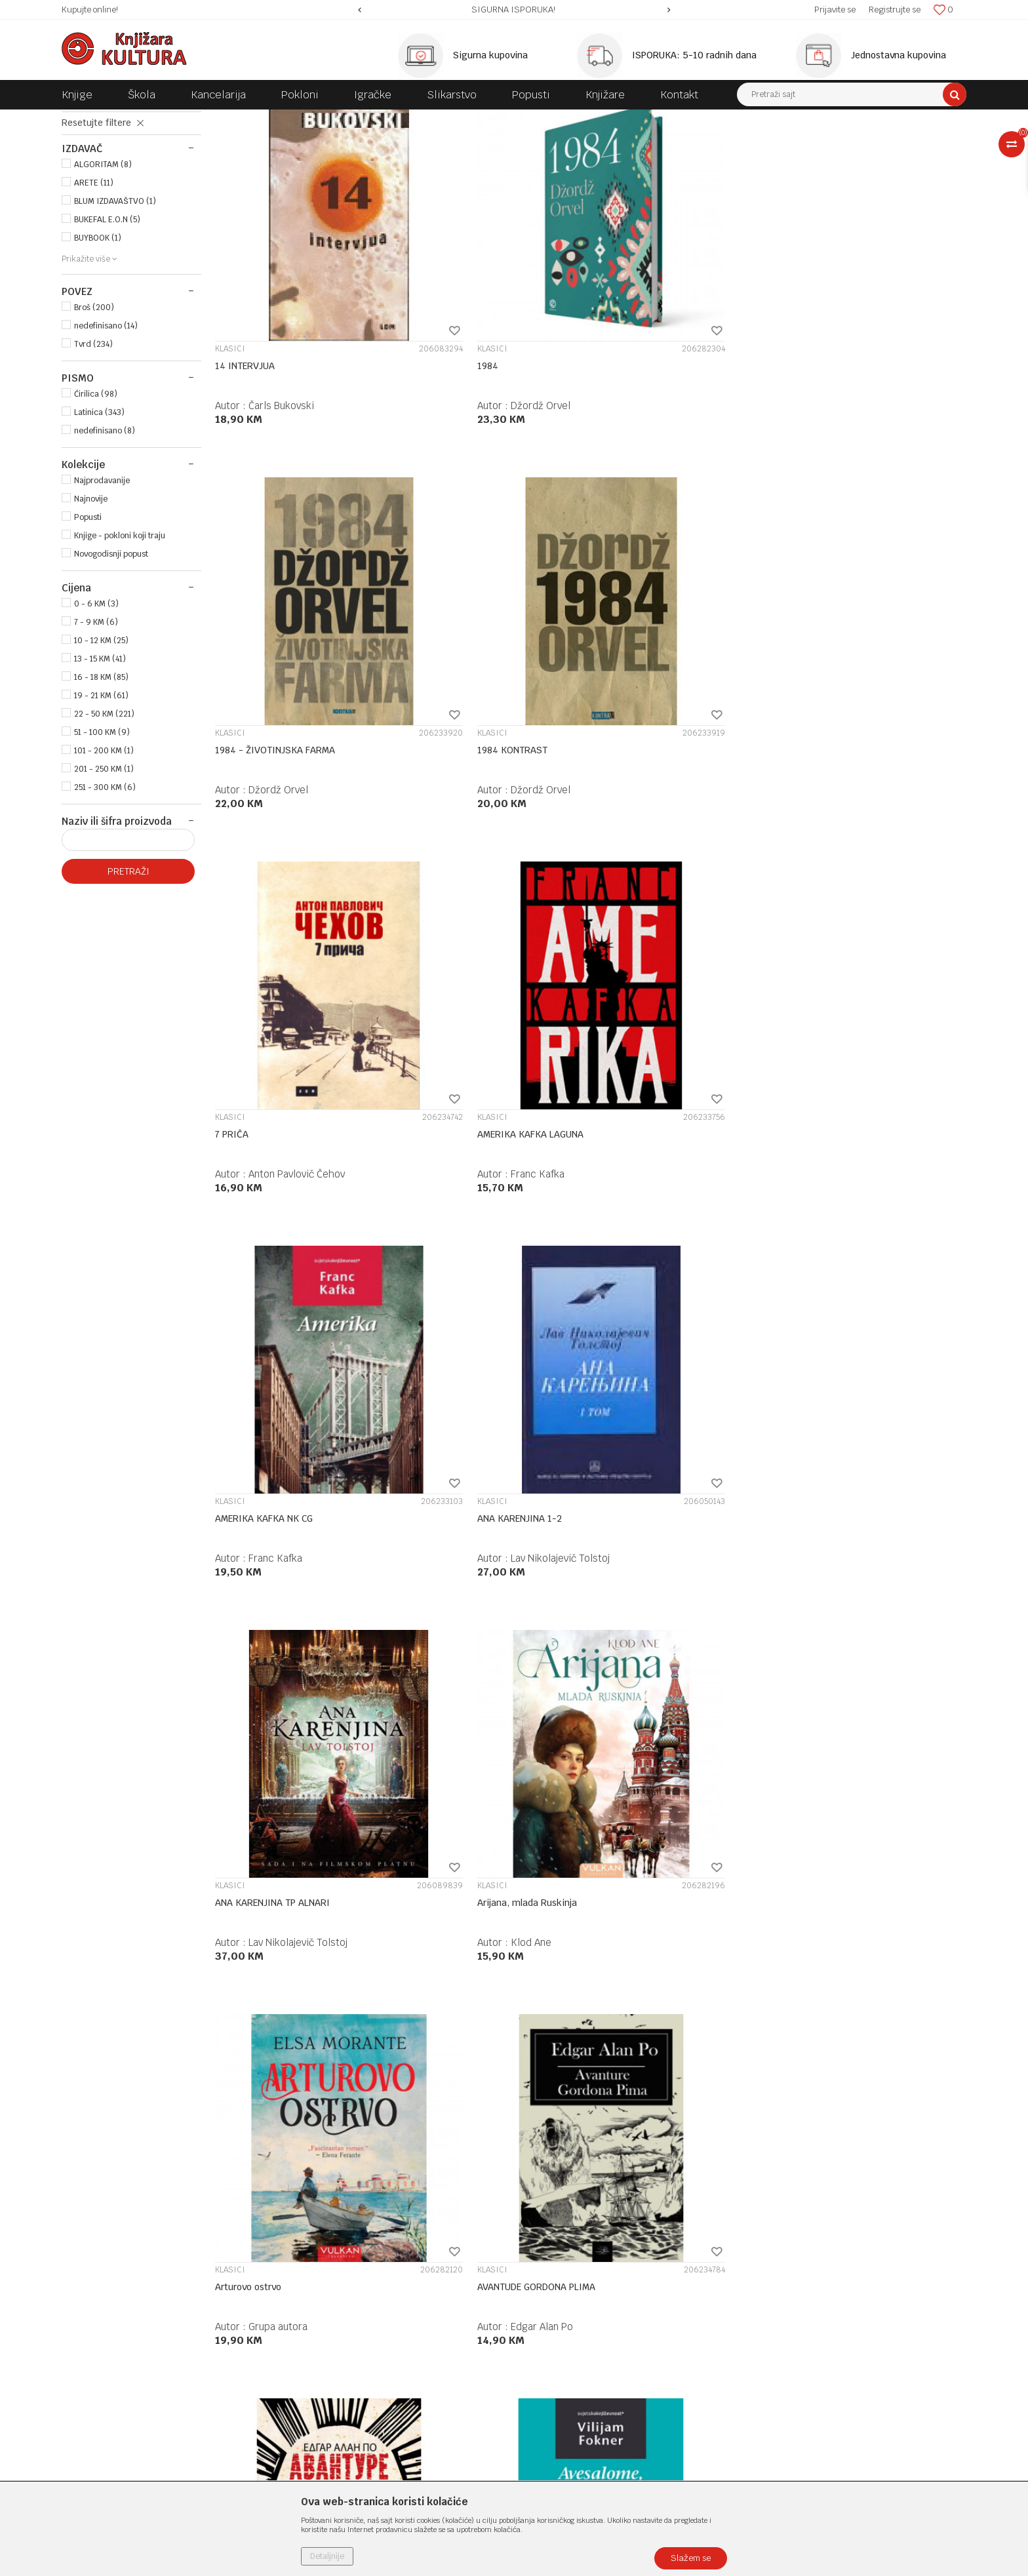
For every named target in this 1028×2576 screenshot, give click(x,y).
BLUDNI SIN (622, 1970)
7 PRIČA (231, 717)
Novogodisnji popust (111, 663)
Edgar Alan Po (853, 1070)
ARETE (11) (93, 292)
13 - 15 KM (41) (100, 768)
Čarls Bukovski (281, 444)
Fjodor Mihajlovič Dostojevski (506, 1696)
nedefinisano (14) (106, 435)
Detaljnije (327, 2556)
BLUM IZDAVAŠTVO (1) (115, 311)
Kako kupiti (545, 2253)
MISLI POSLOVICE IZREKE (122, 203)
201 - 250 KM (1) (104, 878)
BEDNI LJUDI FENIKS (448, 1657)
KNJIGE (190, 119)
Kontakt (308, 2270)
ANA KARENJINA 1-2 (831, 717)
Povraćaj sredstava (561, 2355)
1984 (416, 404)
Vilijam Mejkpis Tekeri (297, 1696)
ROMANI (303, 119)
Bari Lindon (239, 1657)
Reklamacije (547, 2338)
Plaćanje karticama (562, 2287)
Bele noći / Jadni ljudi (834, 1657)
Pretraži (128, 981)
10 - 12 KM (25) (101, 750)
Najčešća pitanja (556, 2389)
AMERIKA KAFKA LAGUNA (459, 717)
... (628, 2099)
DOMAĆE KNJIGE (246, 119)
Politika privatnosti (561, 2236)
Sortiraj (704, 143)
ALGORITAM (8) (103, 274)
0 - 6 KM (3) (96, 713)
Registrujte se (894, 9)
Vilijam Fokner (472, 1383)
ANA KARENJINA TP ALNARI (272, 1031)
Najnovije (91, 608)
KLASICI (90, 174)
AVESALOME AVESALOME (458, 1344)
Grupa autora (660, 1070)
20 (657, 2099)
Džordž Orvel (470, 444)
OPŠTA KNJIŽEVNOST (369, 119)
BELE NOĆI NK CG (251, 1970)
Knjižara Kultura (90, 119)
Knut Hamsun (661, 1383)
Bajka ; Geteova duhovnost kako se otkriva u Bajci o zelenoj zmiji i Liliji (864, 1350)
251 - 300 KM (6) (105, 897)
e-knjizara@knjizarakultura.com (130, 2319)
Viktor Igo (845, 2010)
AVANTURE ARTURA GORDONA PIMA (290, 1344)
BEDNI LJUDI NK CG (638, 1657)
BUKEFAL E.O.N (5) (107, 329)
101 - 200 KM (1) (104, 860)
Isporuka (539, 2304)
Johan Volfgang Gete (869, 1383)
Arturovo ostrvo (631, 1031)
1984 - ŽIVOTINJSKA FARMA (658, 404)
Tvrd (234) (93, 453)
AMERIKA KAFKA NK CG (647, 717)
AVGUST (615, 1344)
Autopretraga (647, 143)
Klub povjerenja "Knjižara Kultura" (361, 2287)
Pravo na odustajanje (565, 2372)
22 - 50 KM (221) (104, 823)
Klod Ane (460, 1070)
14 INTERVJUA (245, 404)
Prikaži (828, 143)
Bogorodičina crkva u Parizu (849, 1970)
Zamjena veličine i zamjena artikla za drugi (613, 2321)
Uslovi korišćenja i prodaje (576, 2219)
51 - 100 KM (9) (102, 842)
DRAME (89, 189)
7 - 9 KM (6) (96, 731)
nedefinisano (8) (104, 540)
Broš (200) (94, 417)
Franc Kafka (467, 757)
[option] (514, 10)
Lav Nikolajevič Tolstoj (871, 757)
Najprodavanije (102, 590)
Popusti (88, 627)
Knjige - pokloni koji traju (119, 645)
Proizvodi (148, 119)
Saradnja (309, 2253)
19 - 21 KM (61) (101, 805)
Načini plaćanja (553, 2270)
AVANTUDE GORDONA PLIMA (848, 1031)
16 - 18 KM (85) (101, 787)
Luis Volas (463, 2010)
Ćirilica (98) (95, 503)
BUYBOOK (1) (97, 347)
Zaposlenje (314, 2236)
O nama (308, 2219)
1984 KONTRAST (824, 404)
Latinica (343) (99, 522)
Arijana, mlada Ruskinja (456, 1031)
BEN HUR (424, 1970)
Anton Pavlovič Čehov (296, 757)
